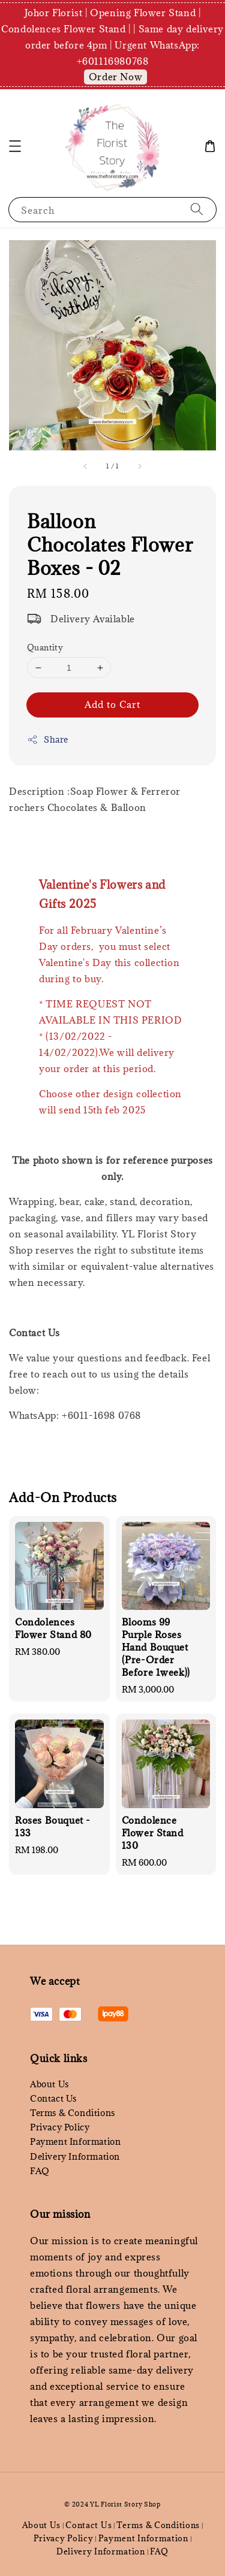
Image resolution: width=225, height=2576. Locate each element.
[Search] (197, 209)
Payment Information (75, 2141)
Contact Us (53, 2098)
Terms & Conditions (72, 2112)
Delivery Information (75, 2156)
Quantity (45, 647)
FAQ (40, 2171)
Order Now (115, 77)
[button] (15, 146)
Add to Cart (112, 704)
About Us (49, 2084)
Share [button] (47, 739)
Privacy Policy (59, 2127)
